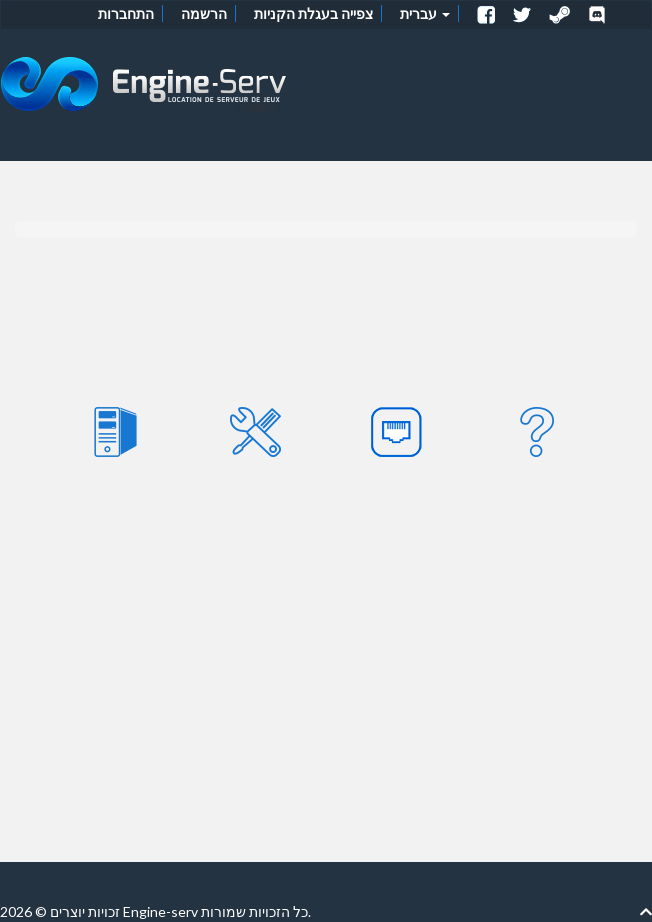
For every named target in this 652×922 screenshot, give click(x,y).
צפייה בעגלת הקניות (313, 13)
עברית (425, 13)
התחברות (126, 13)
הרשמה (204, 13)
